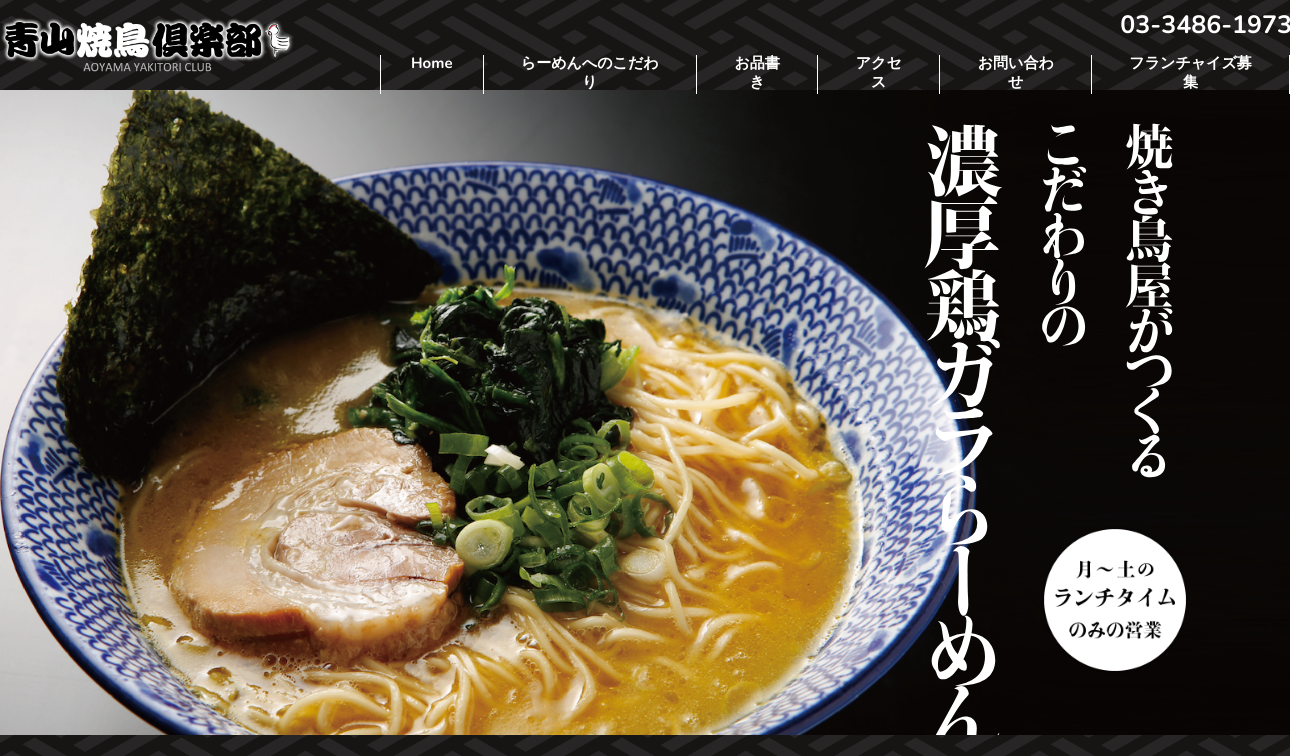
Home (432, 64)
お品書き (756, 74)
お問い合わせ (1016, 74)
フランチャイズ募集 (1190, 74)
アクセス (879, 74)
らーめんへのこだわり (590, 74)
